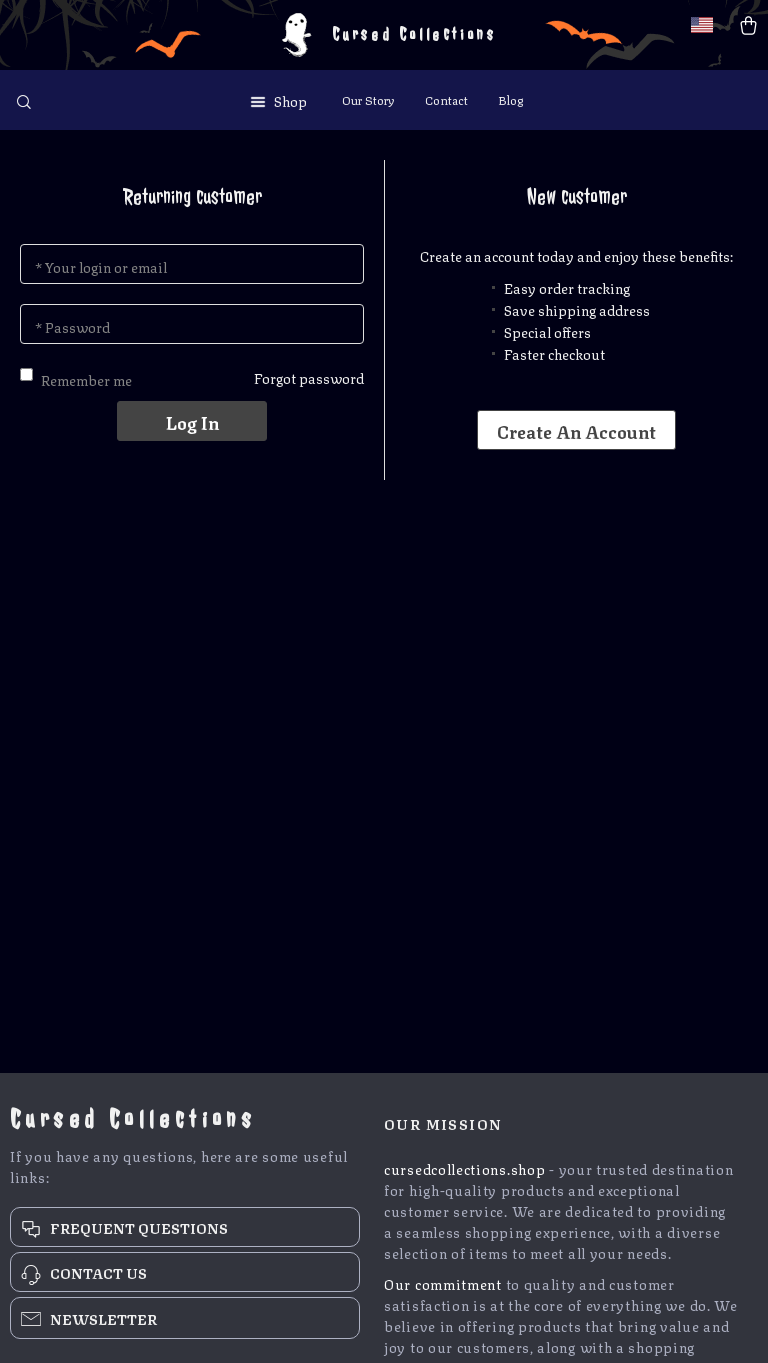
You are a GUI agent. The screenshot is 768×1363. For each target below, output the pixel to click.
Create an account (576, 430)
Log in (192, 421)
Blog (510, 99)
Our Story (368, 99)
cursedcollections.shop (464, 1168)
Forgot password (309, 377)
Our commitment (443, 1283)
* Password (72, 326)
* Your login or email (101, 266)
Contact (446, 99)
